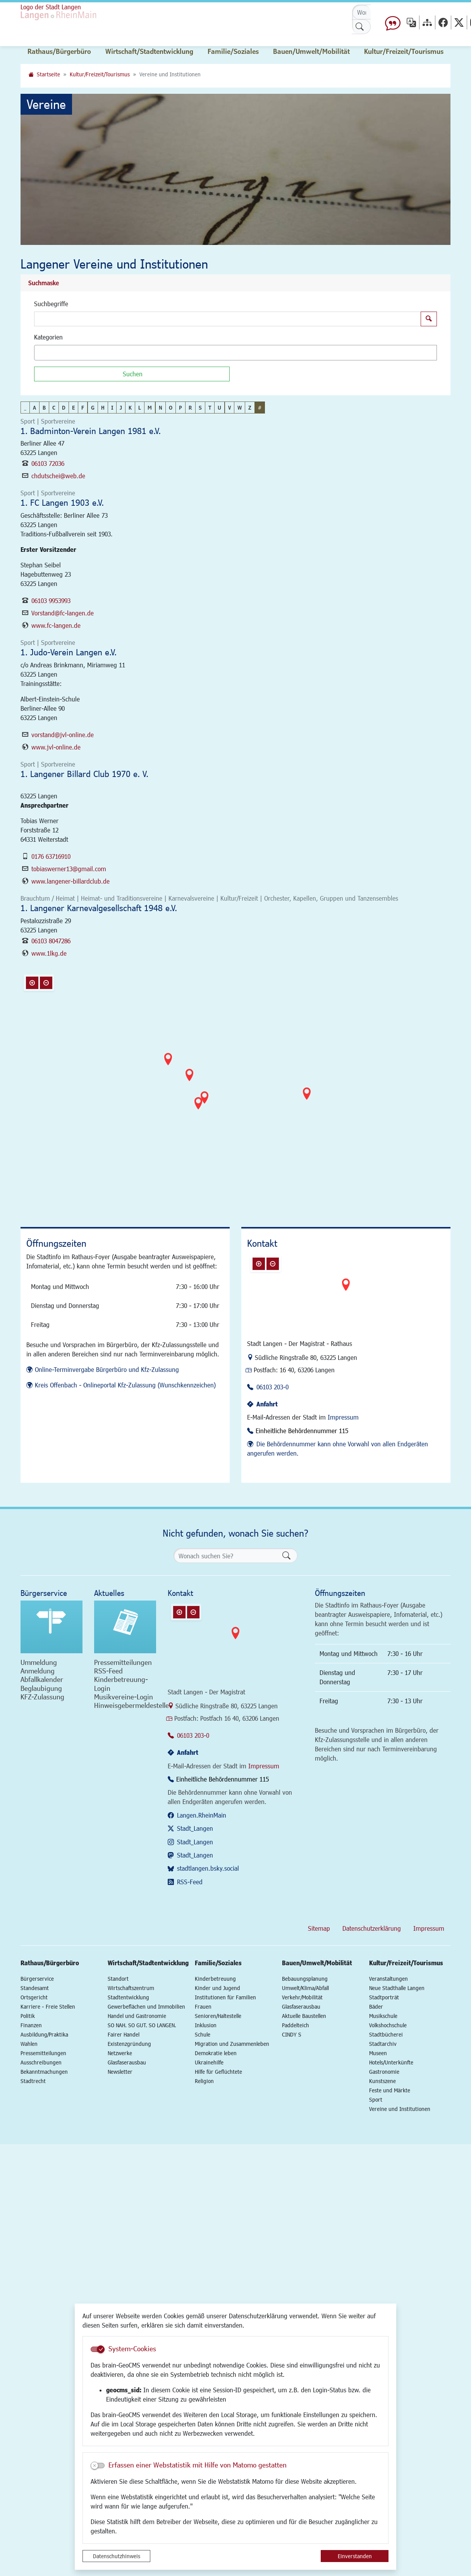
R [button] (190, 407)
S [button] (200, 407)
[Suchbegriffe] (227, 319)
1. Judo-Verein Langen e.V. (69, 652)
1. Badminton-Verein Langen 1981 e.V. (91, 431)
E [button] (73, 407)
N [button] (160, 407)
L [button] (139, 407)
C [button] (53, 407)
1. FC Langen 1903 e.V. (62, 502)
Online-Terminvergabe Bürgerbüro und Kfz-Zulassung (107, 1369)
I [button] (112, 407)
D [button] (63, 407)
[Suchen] (132, 374)
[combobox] (235, 352)
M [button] (150, 407)
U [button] (219, 407)
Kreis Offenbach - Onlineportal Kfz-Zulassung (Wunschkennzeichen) (125, 1385)
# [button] (259, 407)
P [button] (180, 407)
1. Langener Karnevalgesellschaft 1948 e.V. (99, 908)
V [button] (229, 407)
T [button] (209, 407)
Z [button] (249, 407)
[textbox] (49, 352)
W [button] (239, 407)
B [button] (44, 407)
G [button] (93, 407)
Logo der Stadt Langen (85, 17)
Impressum (343, 1417)
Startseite (48, 74)
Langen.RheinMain (201, 1815)
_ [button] (25, 407)
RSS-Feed (190, 1881)
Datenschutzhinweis (116, 2556)
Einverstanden (355, 2556)
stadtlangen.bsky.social (208, 1868)
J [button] (121, 407)
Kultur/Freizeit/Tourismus (100, 74)
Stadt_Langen (195, 1828)
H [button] (103, 407)
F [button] (82, 407)
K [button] (130, 407)
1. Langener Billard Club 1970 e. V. (84, 773)
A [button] (34, 407)
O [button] (170, 407)
